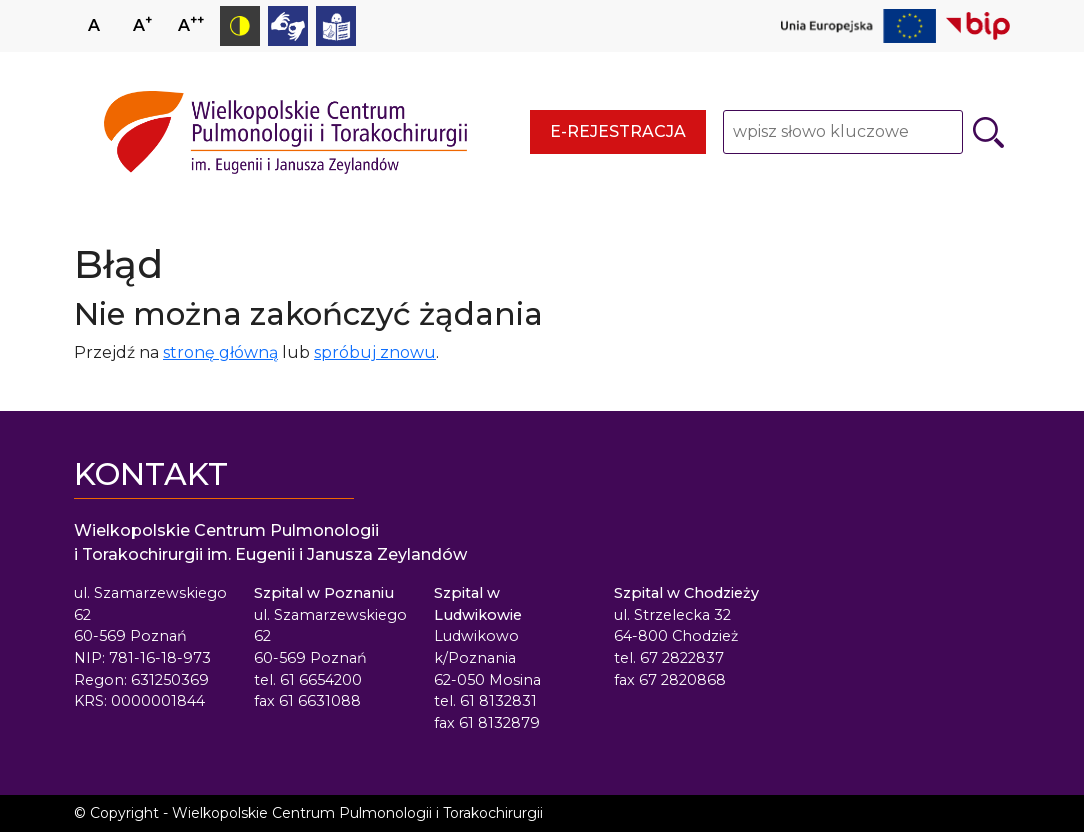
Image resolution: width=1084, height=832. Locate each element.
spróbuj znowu (375, 352)
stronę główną (220, 352)
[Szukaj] (988, 132)
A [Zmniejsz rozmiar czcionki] (191, 23)
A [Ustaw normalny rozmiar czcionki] (94, 25)
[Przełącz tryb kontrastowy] (240, 26)
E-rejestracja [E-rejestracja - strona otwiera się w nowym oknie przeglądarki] (618, 131)
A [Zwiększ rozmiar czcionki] (142, 23)
